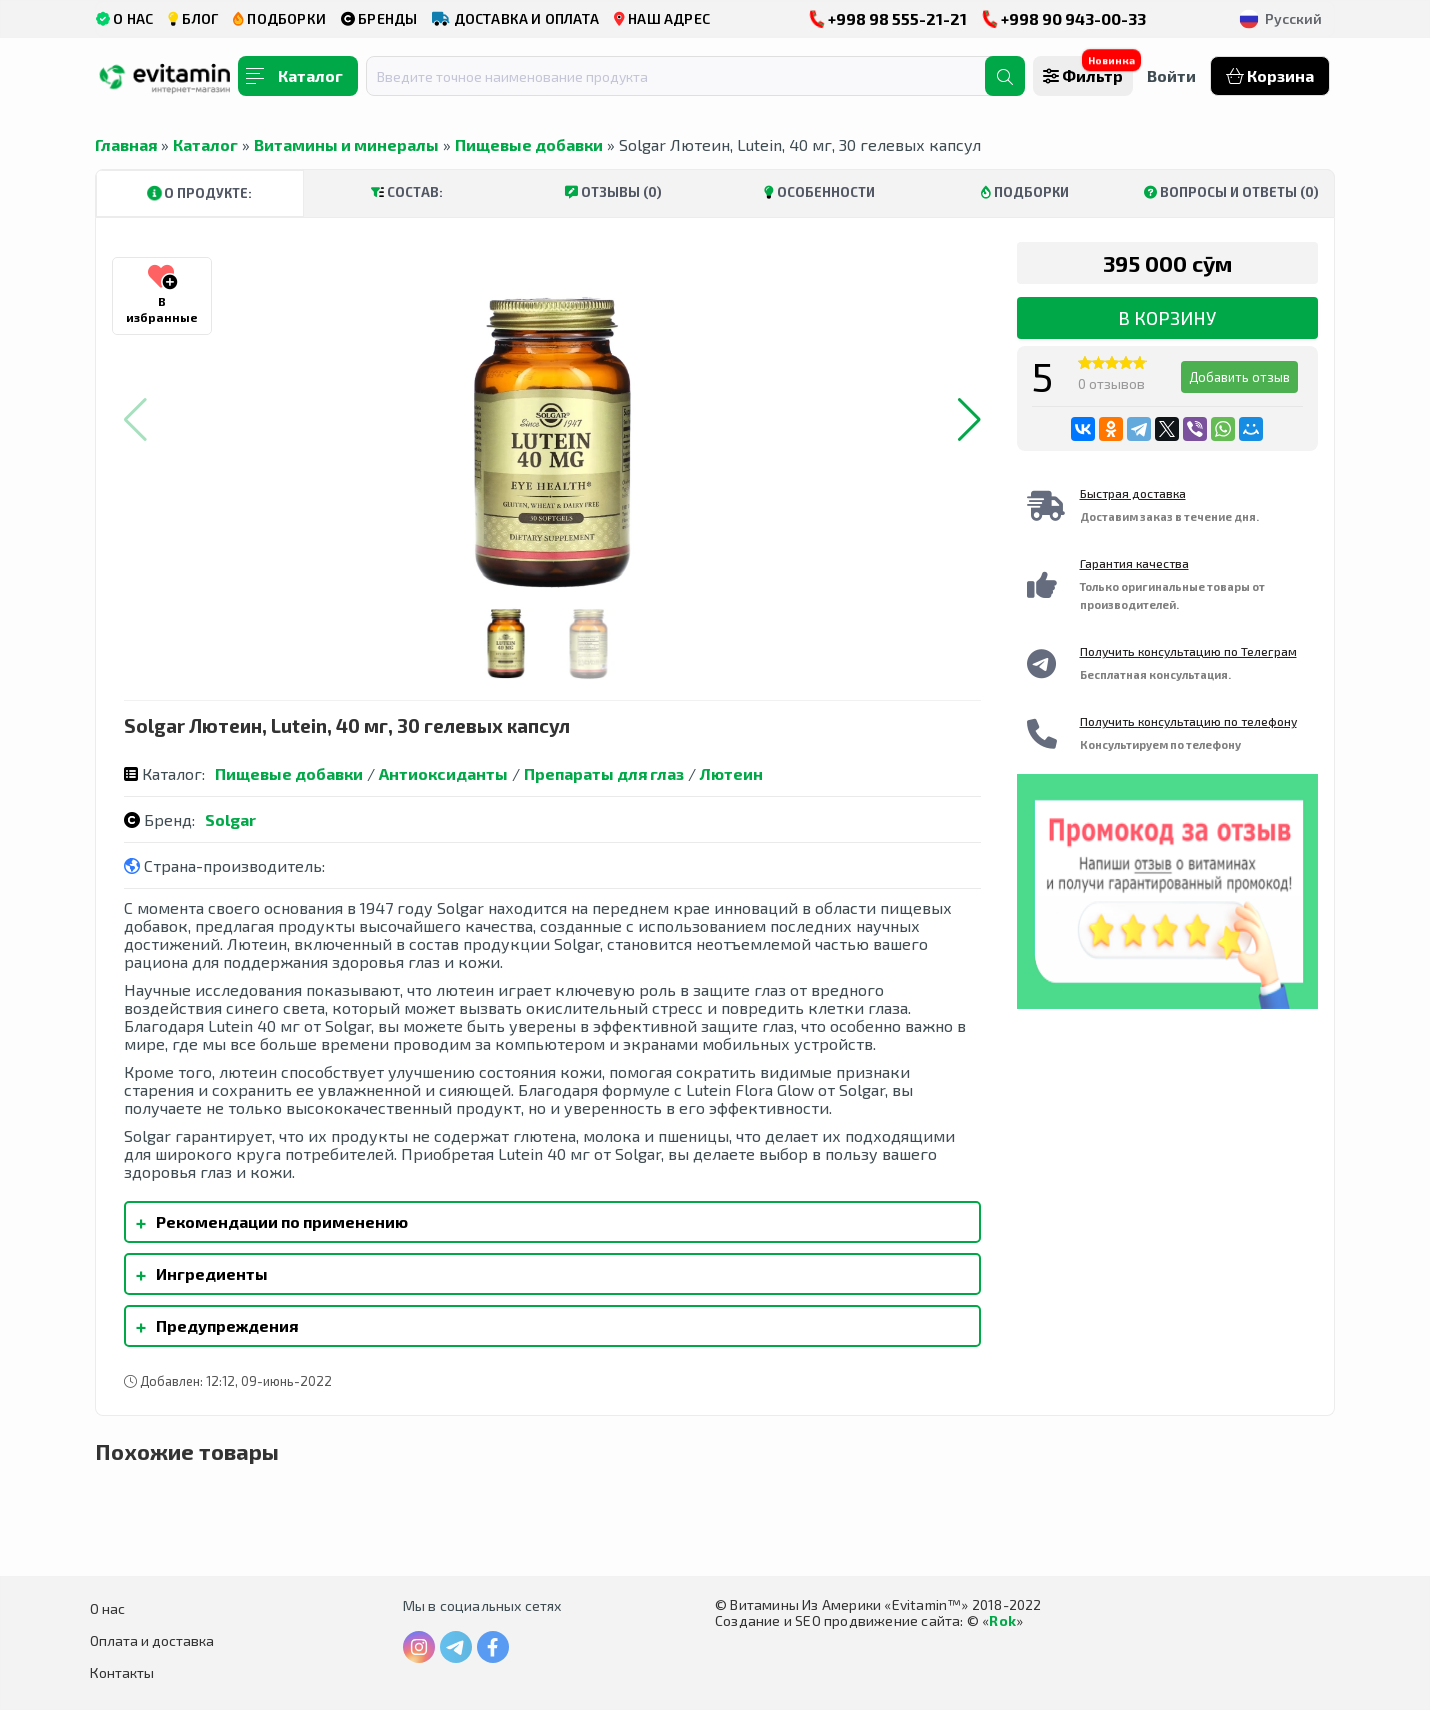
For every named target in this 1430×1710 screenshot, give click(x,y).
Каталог (205, 144)
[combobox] (688, 76)
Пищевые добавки (529, 144)
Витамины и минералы (346, 144)
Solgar (230, 819)
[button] (969, 420)
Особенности (819, 192)
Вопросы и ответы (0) (1231, 192)
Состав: (407, 192)
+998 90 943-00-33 (1064, 18)
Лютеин (731, 773)
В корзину (1167, 318)
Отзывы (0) (613, 192)
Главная (126, 144)
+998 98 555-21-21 (888, 18)
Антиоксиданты (443, 773)
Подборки (1025, 192)
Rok (1002, 1620)
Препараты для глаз (604, 773)
